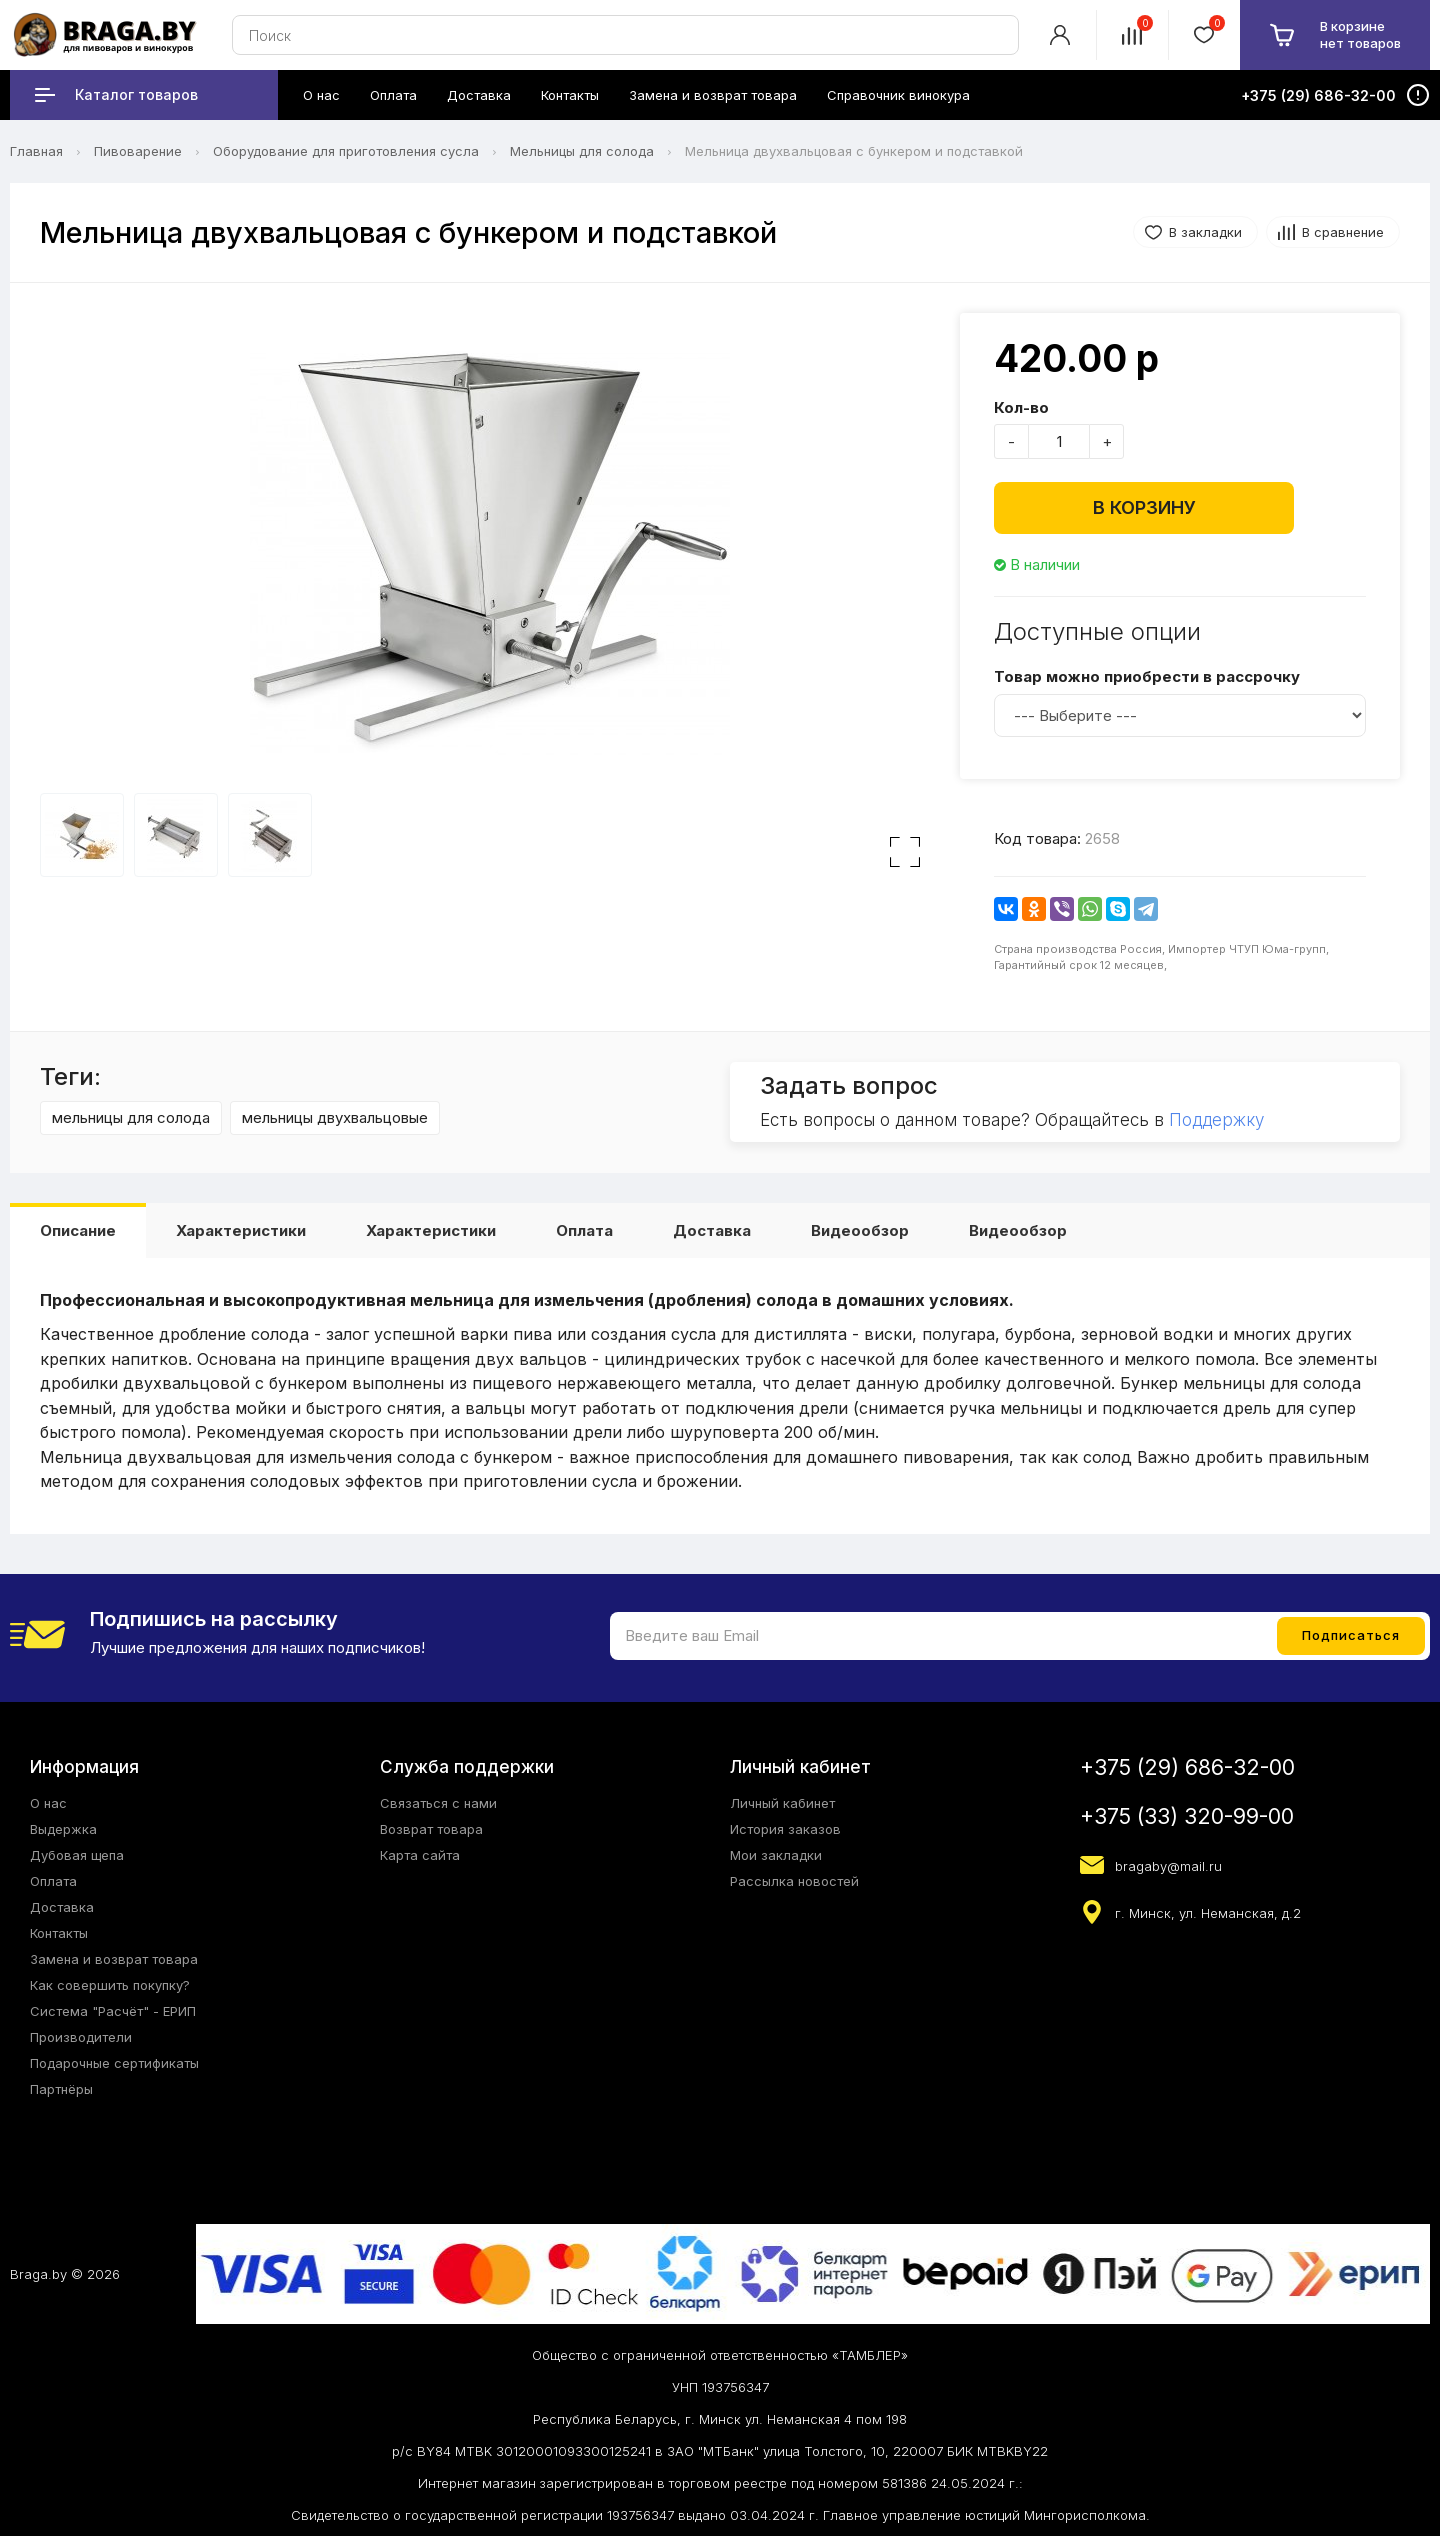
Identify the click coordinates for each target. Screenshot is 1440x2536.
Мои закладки (776, 1855)
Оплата (584, 1230)
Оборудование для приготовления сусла (346, 151)
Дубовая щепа (77, 1855)
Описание (78, 1230)
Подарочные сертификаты (114, 2063)
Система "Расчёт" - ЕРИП (113, 2011)
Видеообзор (860, 1230)
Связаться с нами (438, 1803)
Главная (36, 151)
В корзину (1144, 507)
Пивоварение (138, 151)
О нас (48, 1803)
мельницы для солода (131, 1117)
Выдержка (63, 1829)
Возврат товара (431, 1829)
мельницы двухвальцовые (335, 1117)
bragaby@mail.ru (1168, 1866)
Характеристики (241, 1230)
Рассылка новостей (794, 1881)
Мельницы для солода (582, 151)
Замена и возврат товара (114, 1959)
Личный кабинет (782, 1803)
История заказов (785, 1829)
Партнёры (61, 2089)
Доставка (712, 1230)
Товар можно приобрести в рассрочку (1147, 676)
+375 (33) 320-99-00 (1187, 1816)
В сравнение (1343, 232)
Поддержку (1216, 1120)
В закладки (1205, 232)
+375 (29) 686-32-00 (1187, 1767)
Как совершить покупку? (110, 1985)
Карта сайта (420, 1855)
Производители (81, 2037)
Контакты (59, 1933)
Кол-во (1021, 407)
